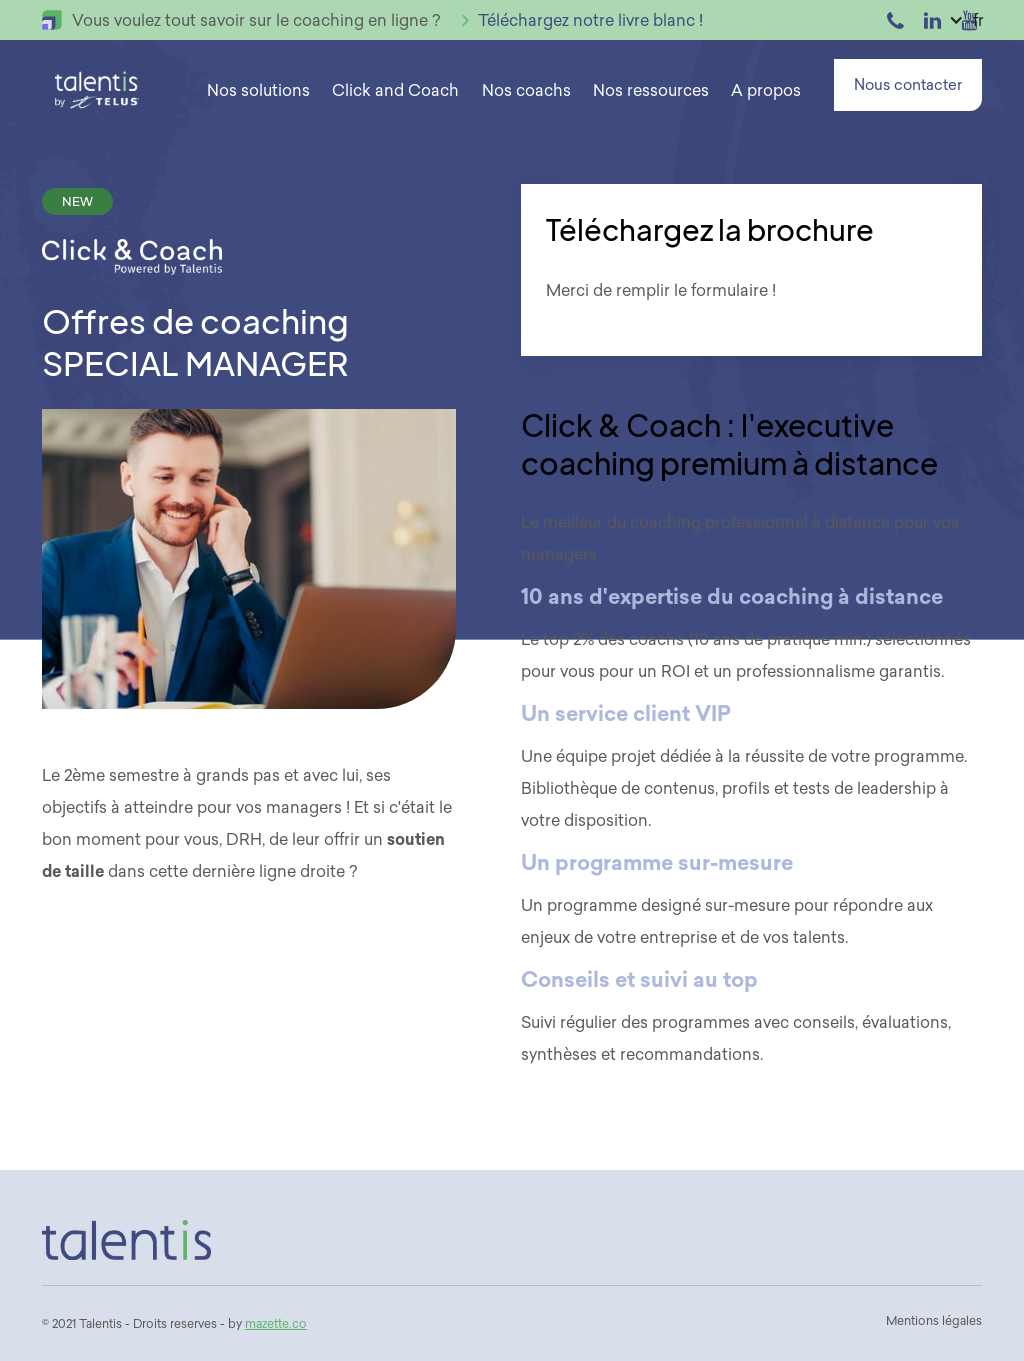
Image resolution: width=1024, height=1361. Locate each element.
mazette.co (276, 1323)
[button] (258, 90)
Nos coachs (526, 90)
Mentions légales (934, 1320)
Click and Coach (395, 90)
